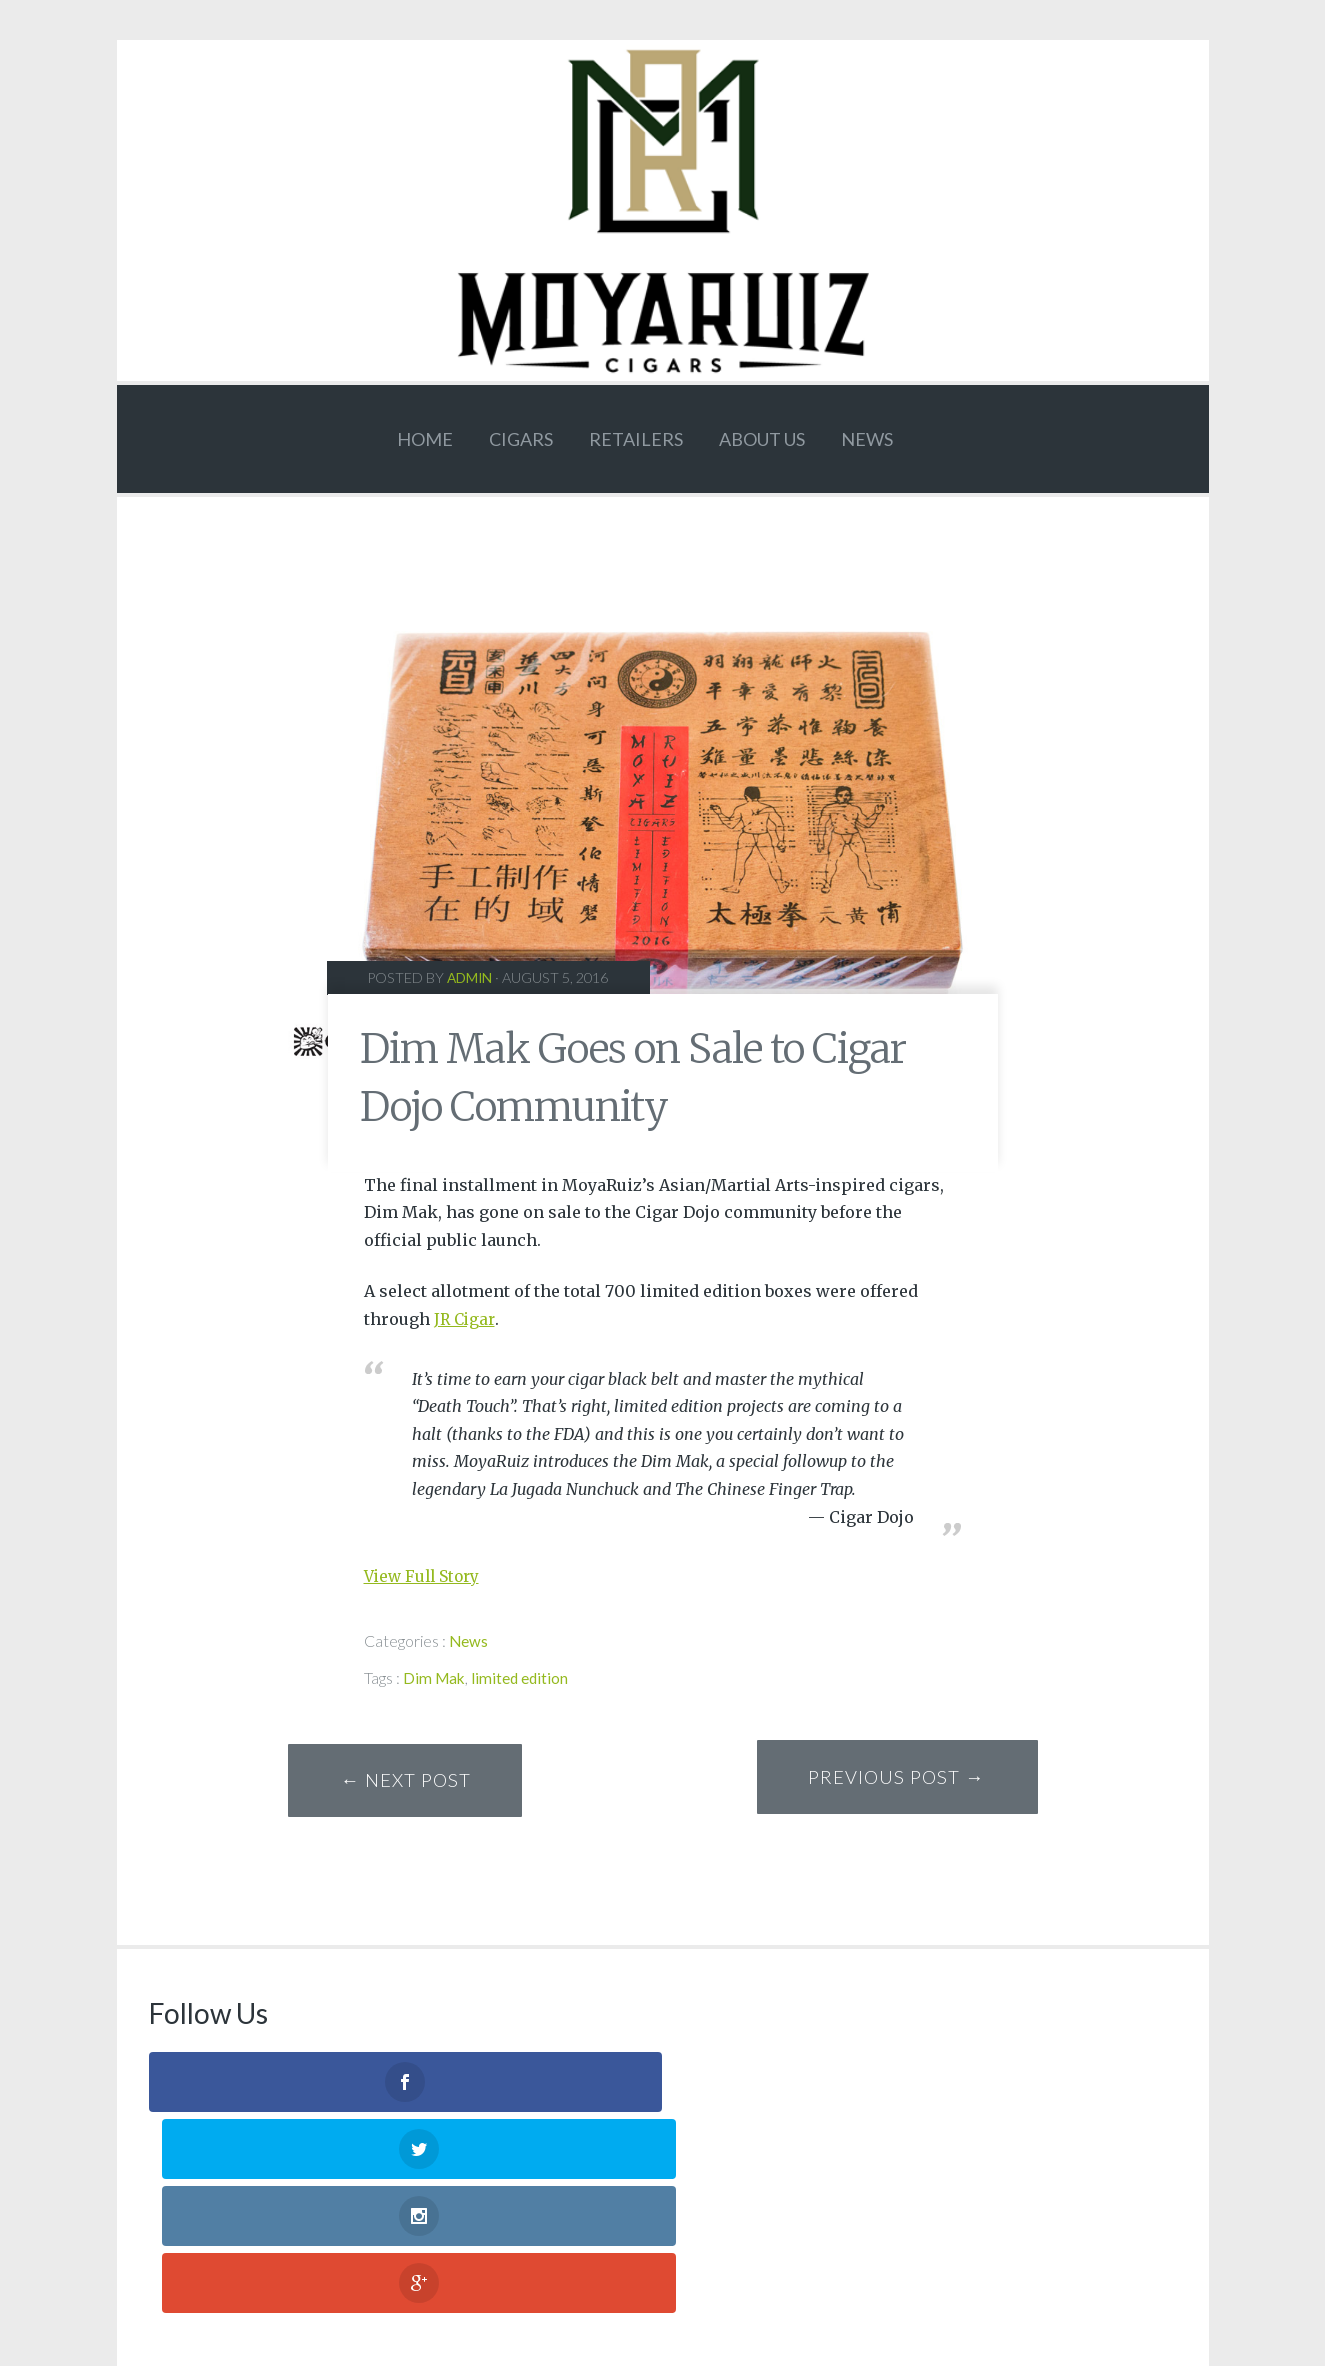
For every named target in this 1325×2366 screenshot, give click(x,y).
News (867, 439)
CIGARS (521, 439)
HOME (425, 439)
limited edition (523, 1676)
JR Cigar (466, 1319)
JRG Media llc (704, 2267)
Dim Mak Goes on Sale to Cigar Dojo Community (632, 1075)
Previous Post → (889, 1785)
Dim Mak (435, 1676)
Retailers (636, 439)
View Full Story (425, 1576)
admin (471, 977)
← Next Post (413, 1785)
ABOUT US (762, 439)
